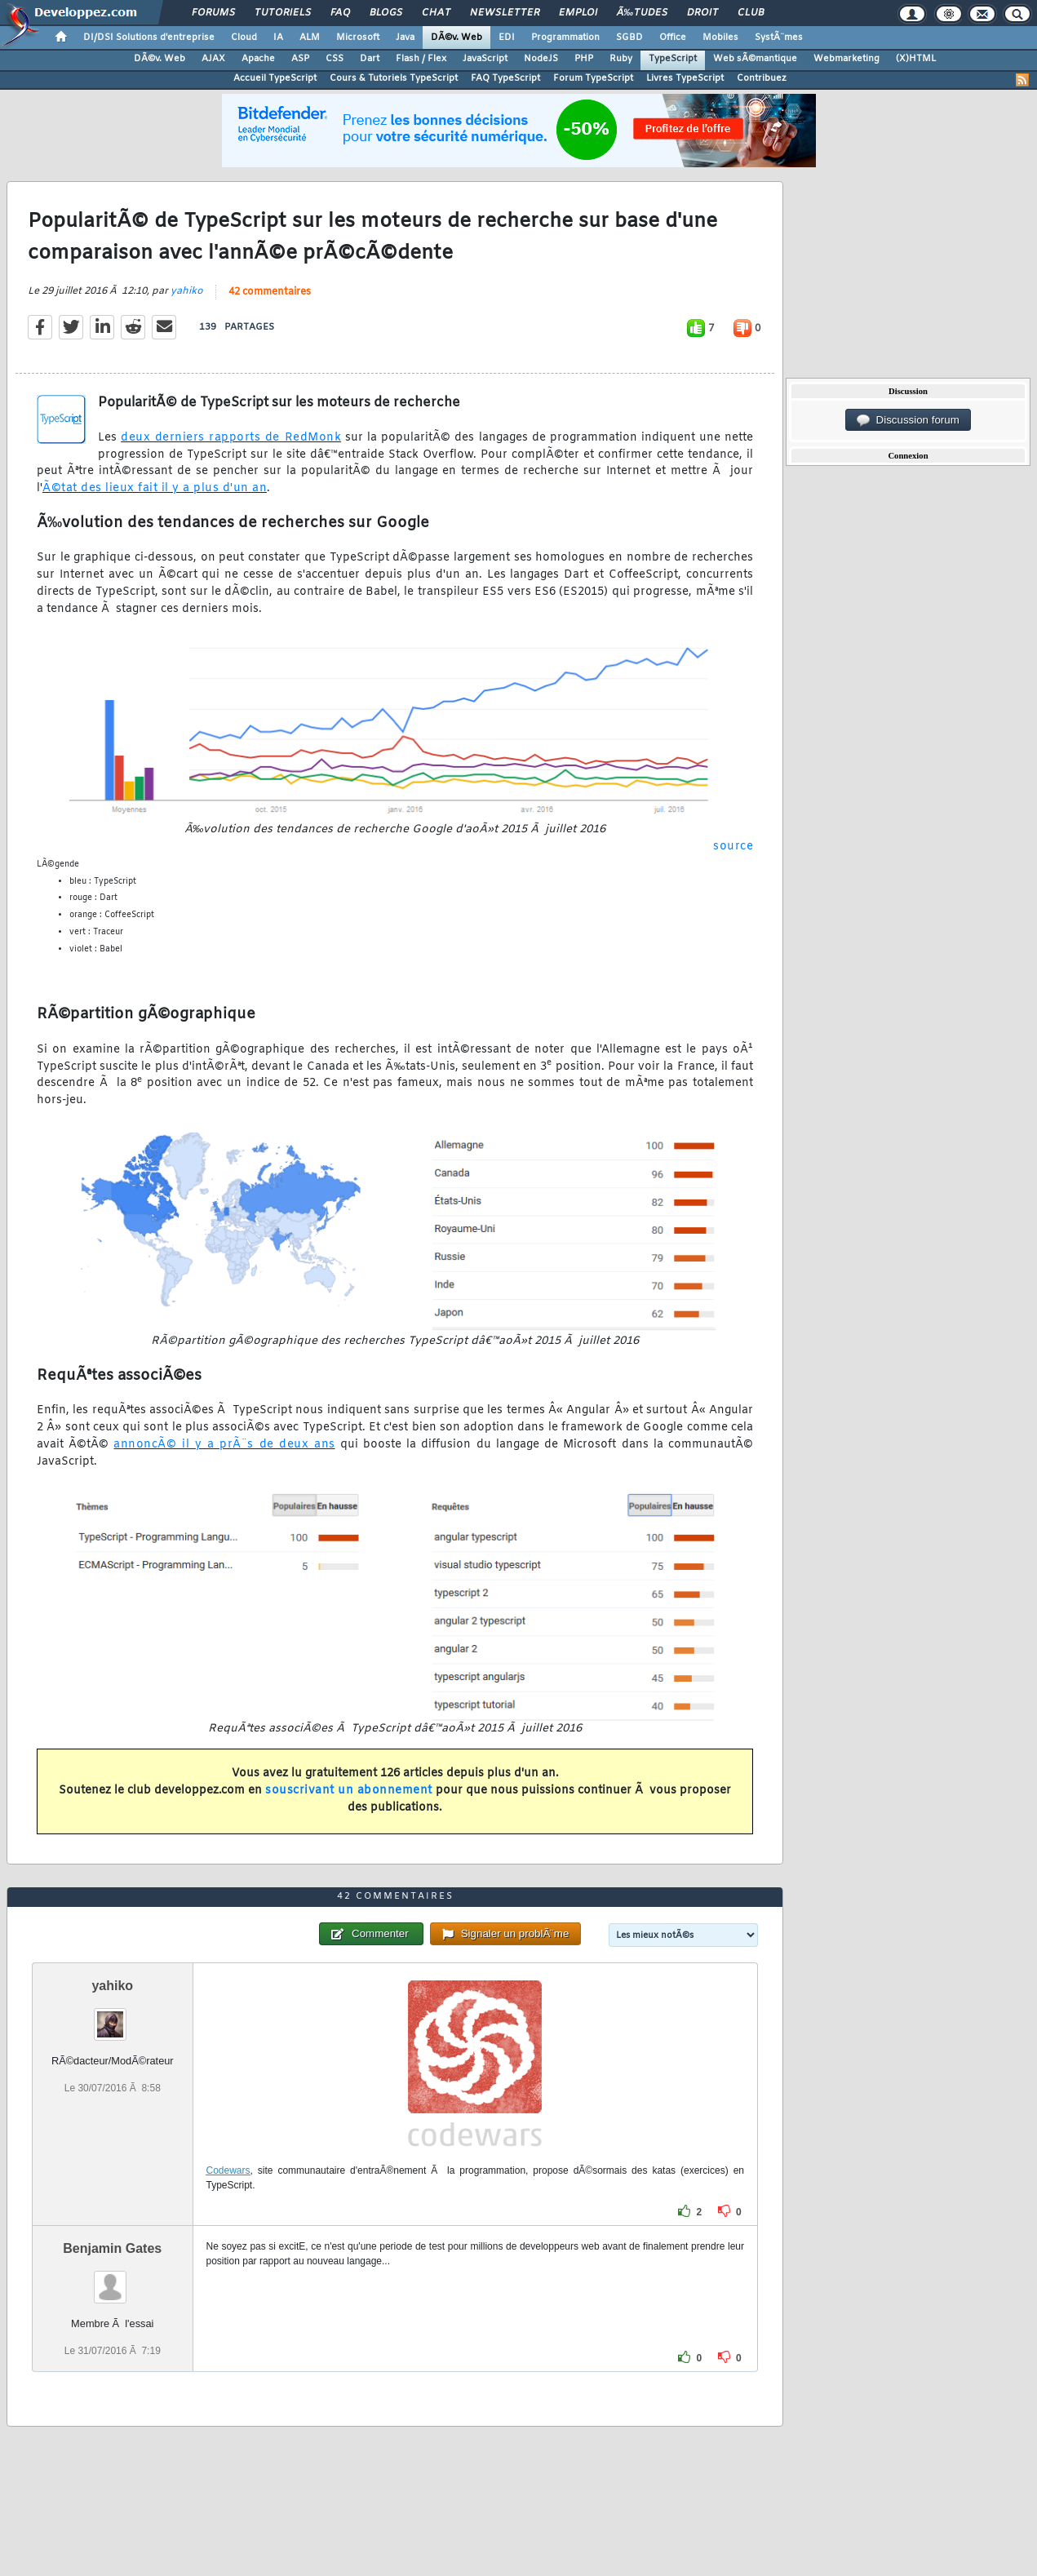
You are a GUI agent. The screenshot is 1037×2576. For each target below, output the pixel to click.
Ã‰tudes (642, 13)
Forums (213, 13)
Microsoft (357, 37)
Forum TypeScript (593, 78)
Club (750, 13)
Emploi (578, 13)
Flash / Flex (421, 58)
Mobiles (720, 37)
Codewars (228, 2170)
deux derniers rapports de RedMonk (231, 438)
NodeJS (541, 58)
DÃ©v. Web (456, 37)
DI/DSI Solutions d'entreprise (149, 37)
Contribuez (762, 78)
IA (278, 37)
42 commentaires (269, 292)
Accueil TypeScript (275, 78)
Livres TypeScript (685, 78)
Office (672, 37)
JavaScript (485, 58)
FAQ (340, 13)
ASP (300, 58)
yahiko (187, 291)
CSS (334, 58)
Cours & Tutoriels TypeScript (394, 78)
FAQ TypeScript (505, 78)
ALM (309, 37)
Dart (369, 58)
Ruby (620, 58)
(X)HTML (916, 58)
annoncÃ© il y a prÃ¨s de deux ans (224, 1444)
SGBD (629, 37)
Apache (258, 58)
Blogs (386, 13)
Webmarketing (846, 58)
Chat (436, 13)
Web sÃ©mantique (755, 58)
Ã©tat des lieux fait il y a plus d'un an (154, 488)
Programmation (565, 37)
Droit (702, 13)
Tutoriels (282, 13)
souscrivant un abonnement (348, 1790)
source (733, 846)
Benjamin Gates (112, 2248)
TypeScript (673, 58)
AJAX (213, 58)
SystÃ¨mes (779, 37)
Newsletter (504, 13)
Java (405, 37)
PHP (583, 58)
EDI (507, 37)
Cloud (244, 37)
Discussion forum (908, 420)
